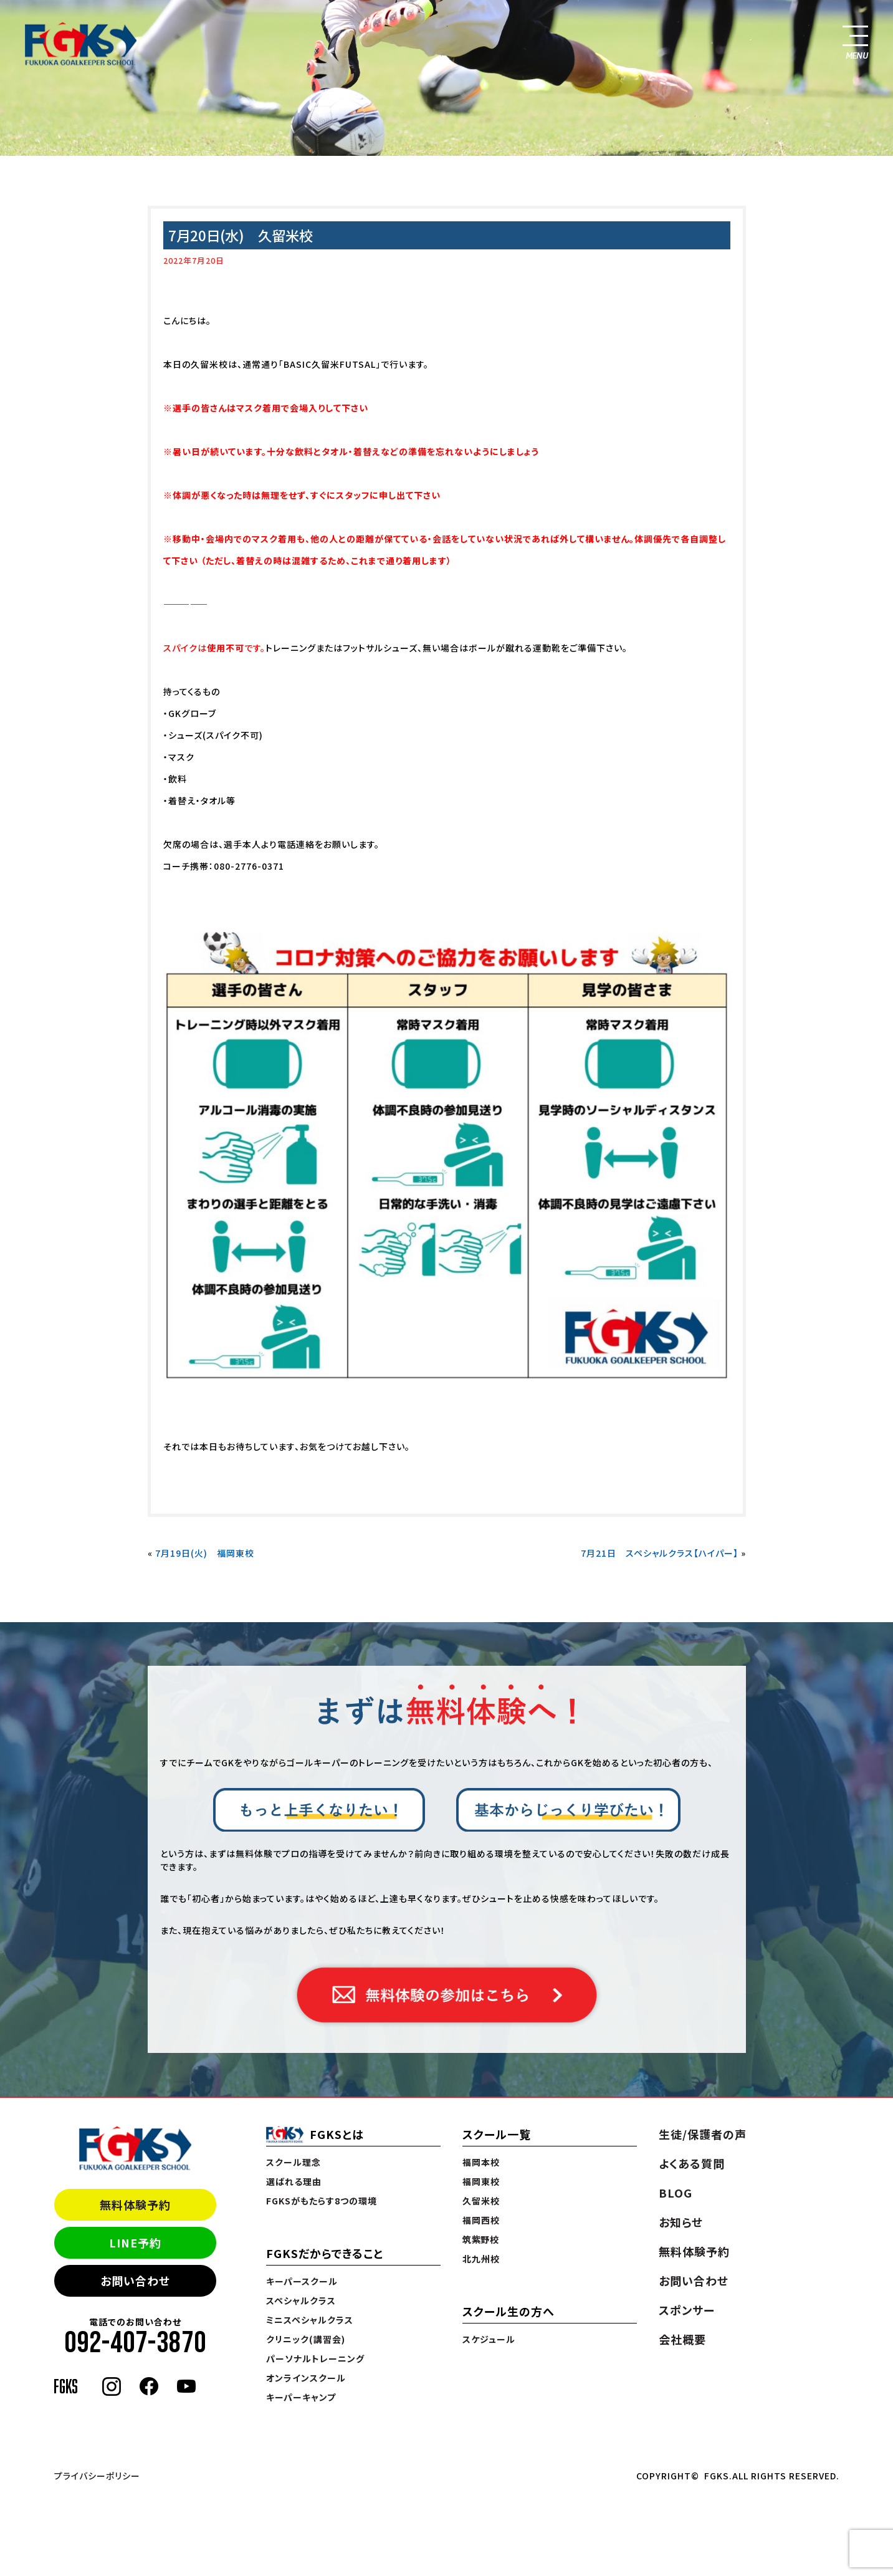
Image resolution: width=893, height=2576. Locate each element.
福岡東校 (481, 2181)
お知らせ (681, 2222)
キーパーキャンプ (301, 2397)
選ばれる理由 (294, 2181)
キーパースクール (302, 2281)
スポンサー (687, 2310)
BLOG (675, 2192)
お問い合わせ (135, 2280)
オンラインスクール (306, 2378)
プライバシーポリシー (97, 2475)
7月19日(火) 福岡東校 (204, 1553)
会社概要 (682, 2339)
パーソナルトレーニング (315, 2358)
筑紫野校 (481, 2239)
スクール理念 (293, 2162)
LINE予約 (135, 2242)
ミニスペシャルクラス (309, 2320)
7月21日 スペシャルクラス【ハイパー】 (659, 1553)
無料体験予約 (135, 2204)
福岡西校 (481, 2220)
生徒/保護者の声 (703, 2134)
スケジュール (488, 2339)
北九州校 (481, 2258)
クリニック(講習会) (305, 2339)
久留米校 (481, 2200)
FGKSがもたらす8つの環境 (321, 2200)
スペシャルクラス (301, 2300)
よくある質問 (692, 2163)
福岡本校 (481, 2162)
